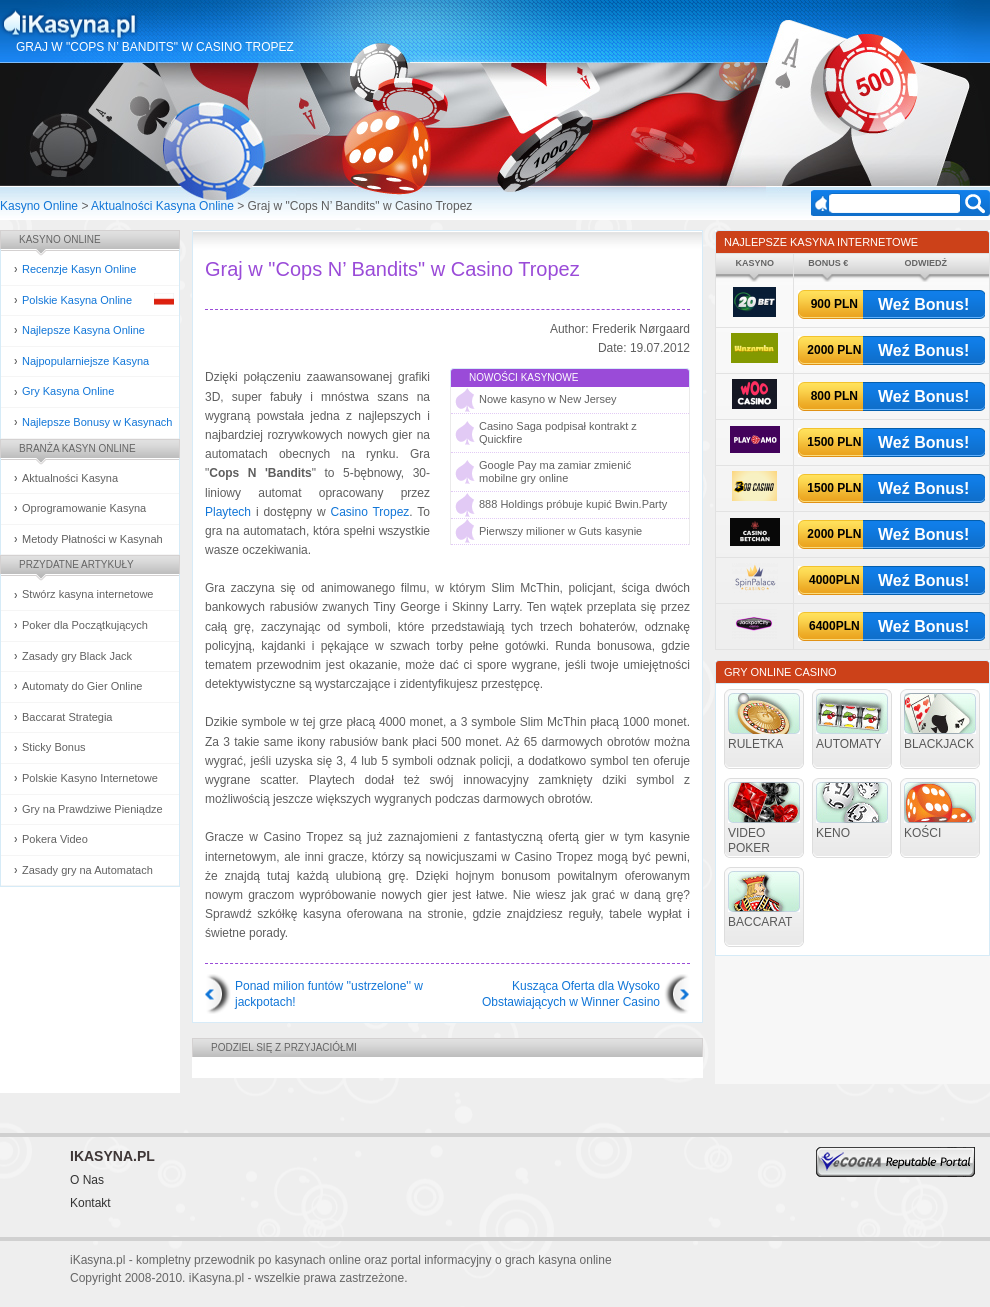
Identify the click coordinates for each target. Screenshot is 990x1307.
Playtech (228, 512)
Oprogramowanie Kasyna (84, 508)
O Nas (87, 1180)
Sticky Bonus (54, 747)
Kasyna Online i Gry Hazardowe (148, 24)
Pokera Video (55, 839)
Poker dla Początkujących (85, 625)
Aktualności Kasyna (70, 478)
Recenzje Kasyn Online (79, 269)
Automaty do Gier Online (82, 686)
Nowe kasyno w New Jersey (548, 399)
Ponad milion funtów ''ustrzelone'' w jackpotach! (329, 994)
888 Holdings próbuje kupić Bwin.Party (573, 504)
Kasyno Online (39, 206)
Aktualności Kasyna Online (162, 206)
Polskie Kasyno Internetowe (90, 778)
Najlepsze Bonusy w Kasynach (97, 422)
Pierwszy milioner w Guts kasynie (560, 531)
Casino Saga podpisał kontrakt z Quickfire (558, 432)
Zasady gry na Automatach (87, 870)
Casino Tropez (369, 512)
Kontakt (90, 1203)
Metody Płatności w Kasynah (92, 539)
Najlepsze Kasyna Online (83, 330)
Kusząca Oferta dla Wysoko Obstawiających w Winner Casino (571, 994)
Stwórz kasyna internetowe (87, 594)
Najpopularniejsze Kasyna (85, 361)
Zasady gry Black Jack (77, 656)
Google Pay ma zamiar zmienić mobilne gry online (555, 471)
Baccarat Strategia (67, 717)
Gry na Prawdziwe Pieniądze (92, 809)
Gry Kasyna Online (68, 391)
